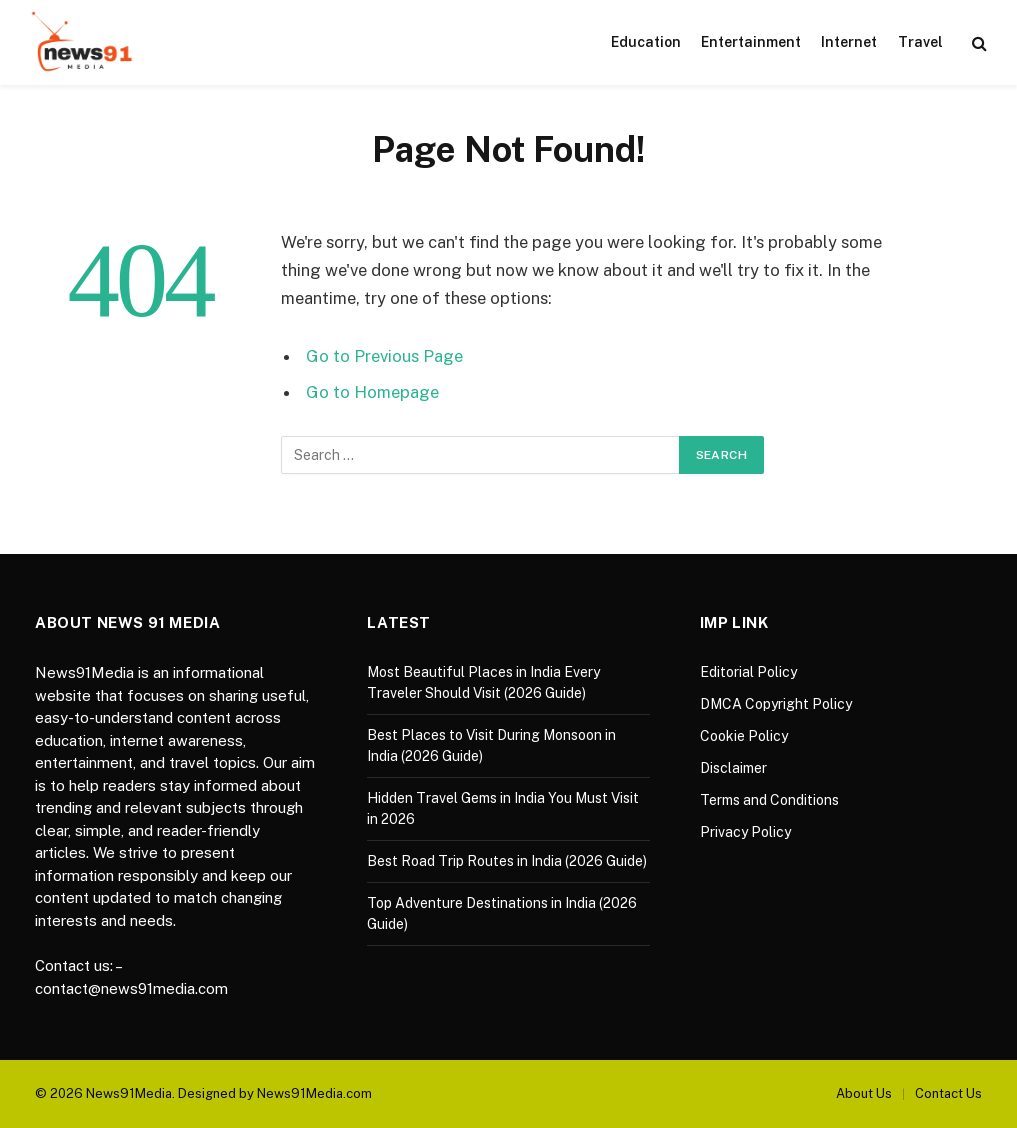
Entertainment (751, 42)
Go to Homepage (372, 392)
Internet (849, 42)
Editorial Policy (748, 672)
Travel (920, 42)
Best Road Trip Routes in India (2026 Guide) (507, 861)
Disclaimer (733, 768)
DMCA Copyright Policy (776, 704)
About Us (864, 1093)
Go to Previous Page (384, 356)
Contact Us (948, 1093)
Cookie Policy (744, 736)
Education (646, 42)
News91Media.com (314, 1093)
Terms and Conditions (769, 800)
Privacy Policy (745, 832)
